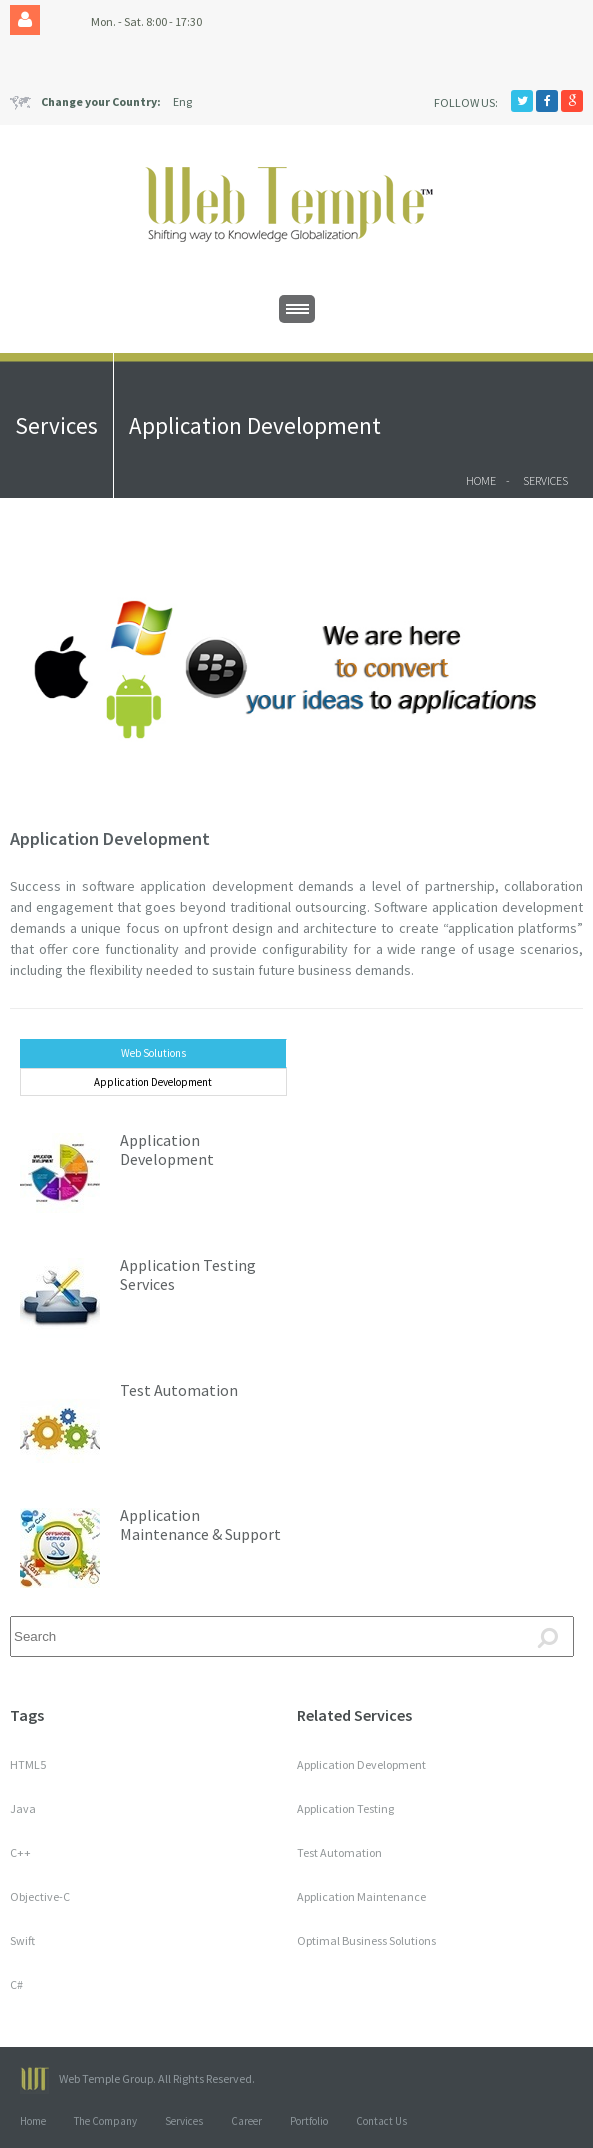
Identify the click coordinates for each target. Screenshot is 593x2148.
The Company (105, 2121)
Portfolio (309, 2121)
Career (246, 2121)
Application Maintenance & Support (200, 1524)
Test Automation (179, 1390)
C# (16, 1984)
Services (545, 480)
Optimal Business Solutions (366, 1940)
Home (481, 480)
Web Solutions (153, 1053)
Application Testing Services (188, 1274)
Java (23, 1808)
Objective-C (40, 1896)
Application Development (110, 838)
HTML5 (28, 1764)
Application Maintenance (361, 1896)
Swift (22, 1940)
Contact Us (381, 2121)
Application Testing (345, 1808)
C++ (20, 1852)
